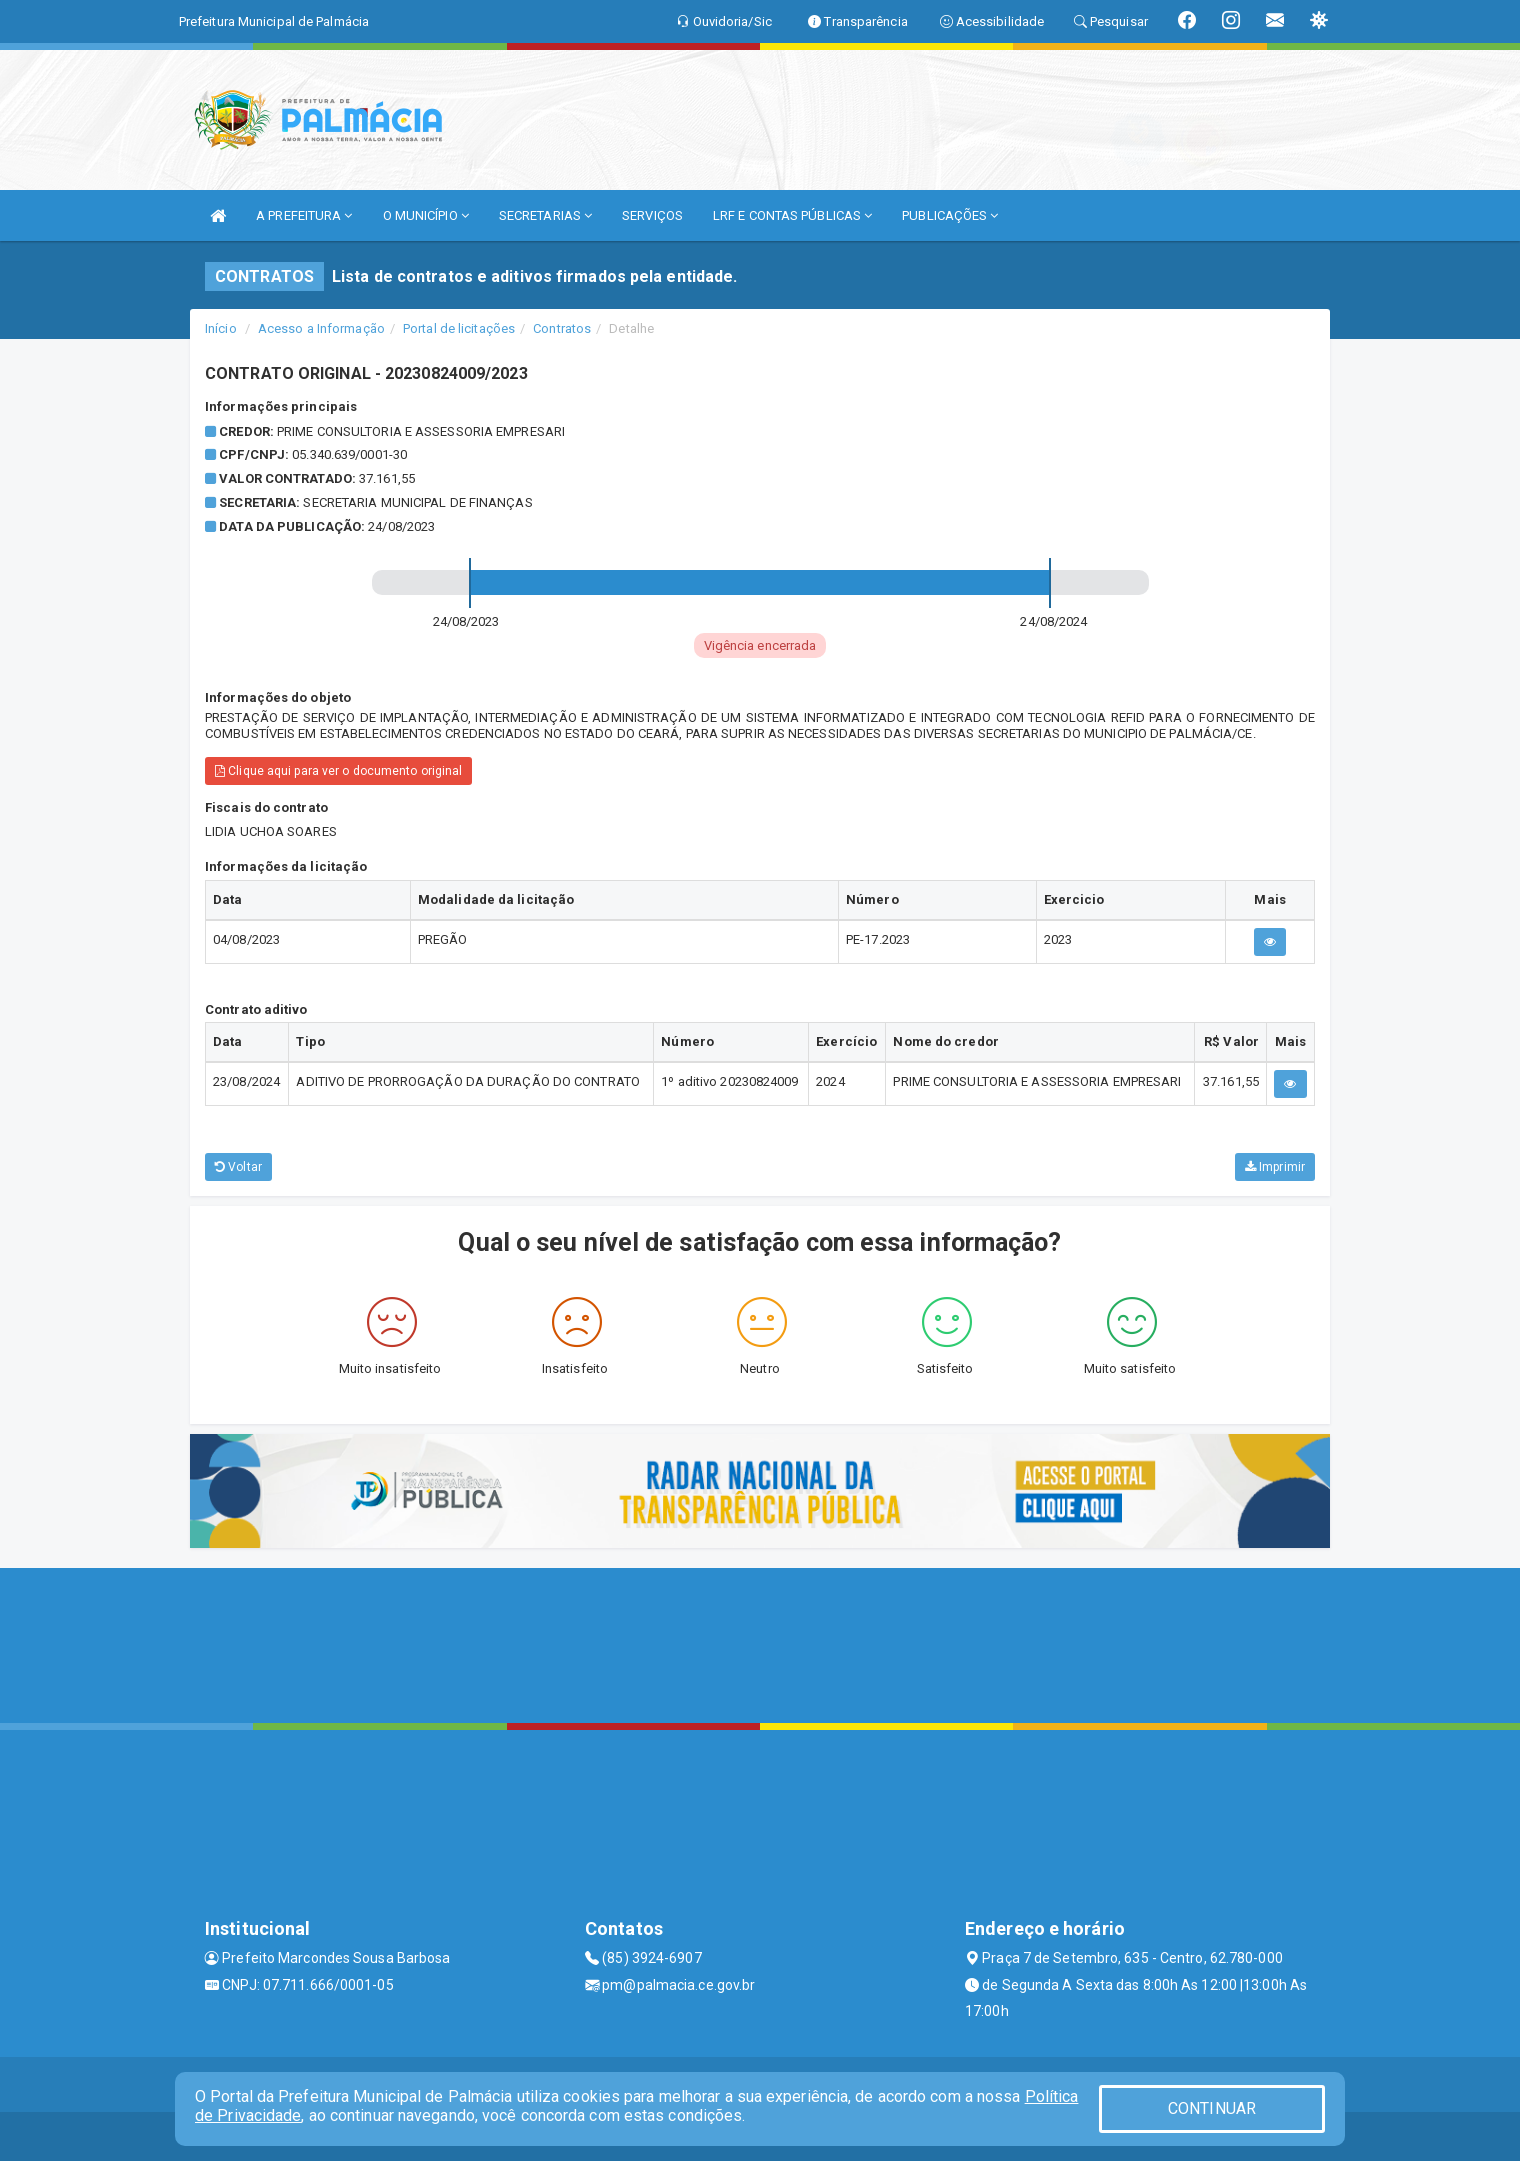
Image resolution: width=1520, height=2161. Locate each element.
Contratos (562, 328)
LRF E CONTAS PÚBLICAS (792, 215)
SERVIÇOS (652, 215)
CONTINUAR (1212, 2108)
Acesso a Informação (321, 328)
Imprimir (1275, 1167)
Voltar (238, 1167)
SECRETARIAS (545, 215)
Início (221, 328)
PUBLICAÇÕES (950, 215)
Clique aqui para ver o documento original (338, 771)
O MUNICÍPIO (426, 215)
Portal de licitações (459, 328)
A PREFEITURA (304, 215)
